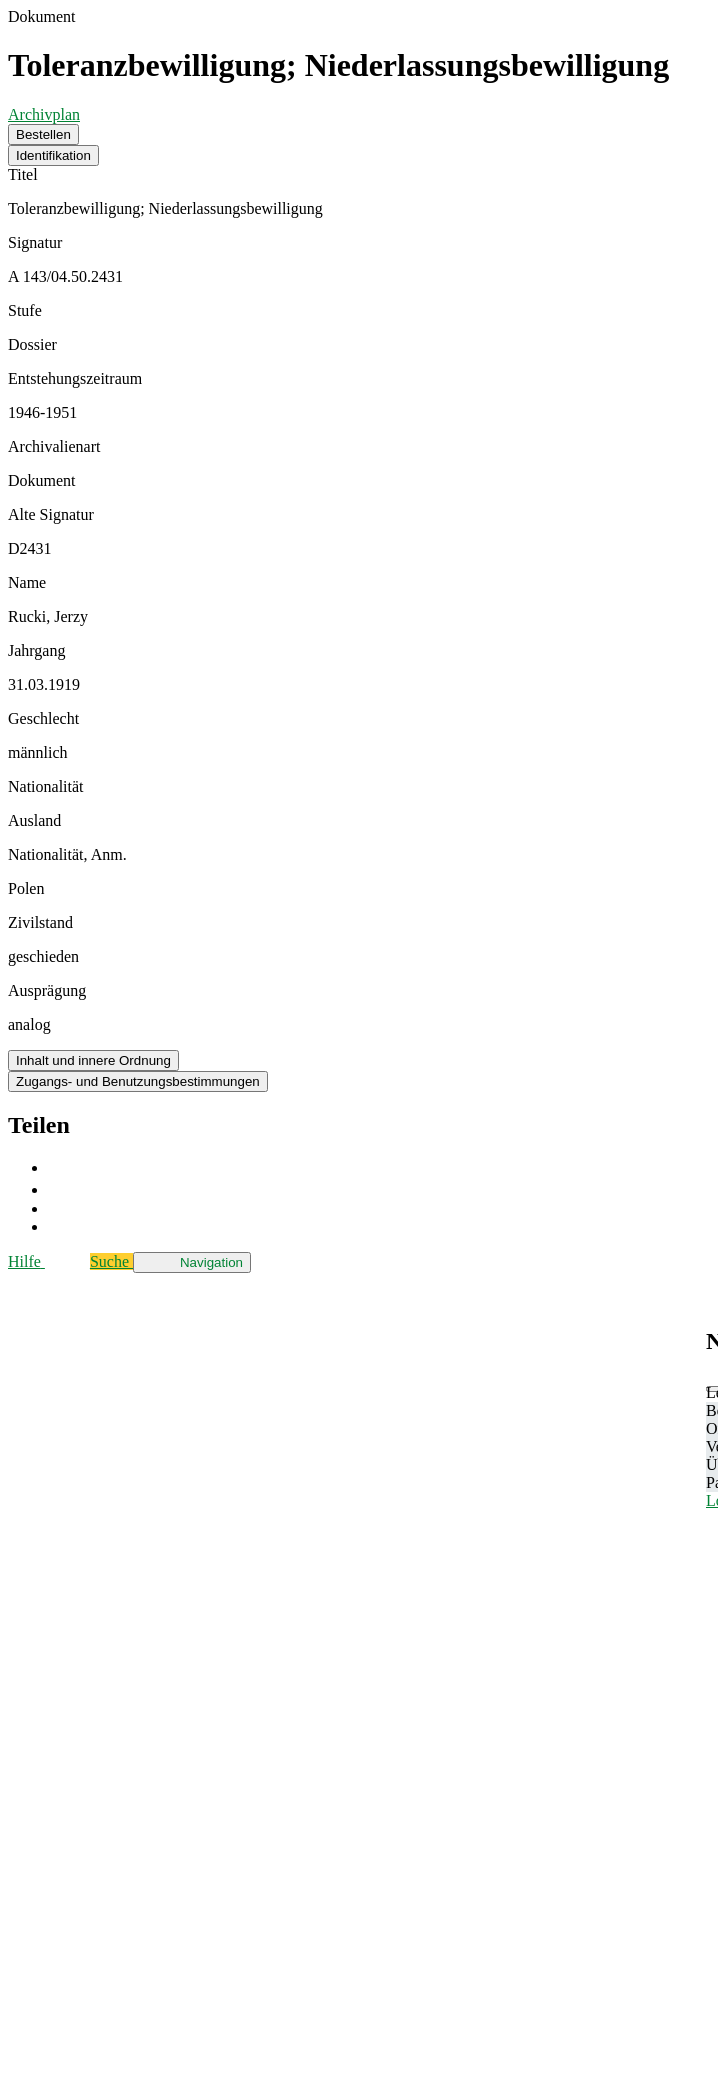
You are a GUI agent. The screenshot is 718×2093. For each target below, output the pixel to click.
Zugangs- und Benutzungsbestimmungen (138, 1081)
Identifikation (53, 155)
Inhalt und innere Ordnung (93, 1060)
